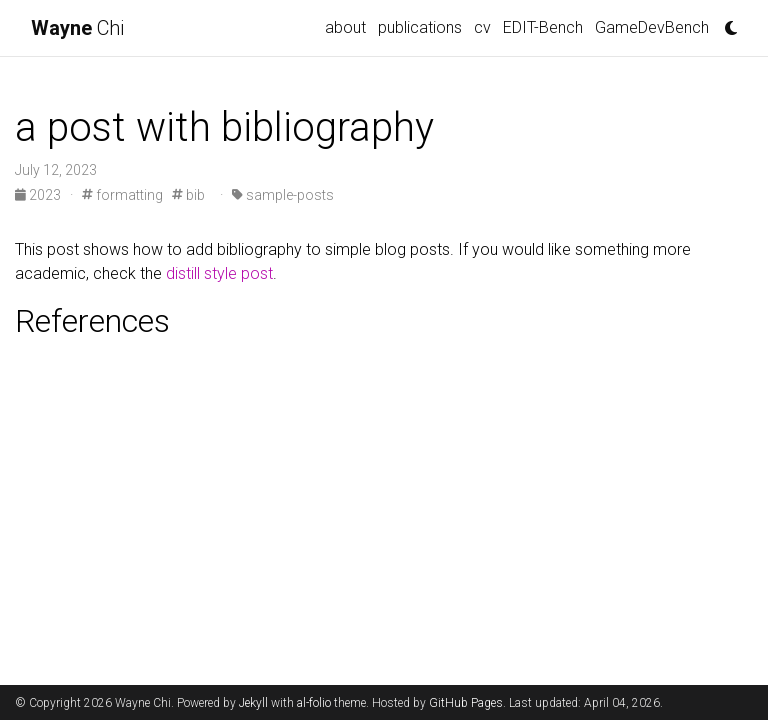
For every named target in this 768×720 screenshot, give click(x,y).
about (345, 27)
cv (482, 27)
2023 (39, 195)
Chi (77, 28)
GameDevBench (652, 27)
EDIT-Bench (543, 27)
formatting (122, 195)
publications (420, 27)
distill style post (219, 273)
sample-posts (283, 195)
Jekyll (253, 703)
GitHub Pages (466, 703)
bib (188, 195)
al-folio (314, 703)
